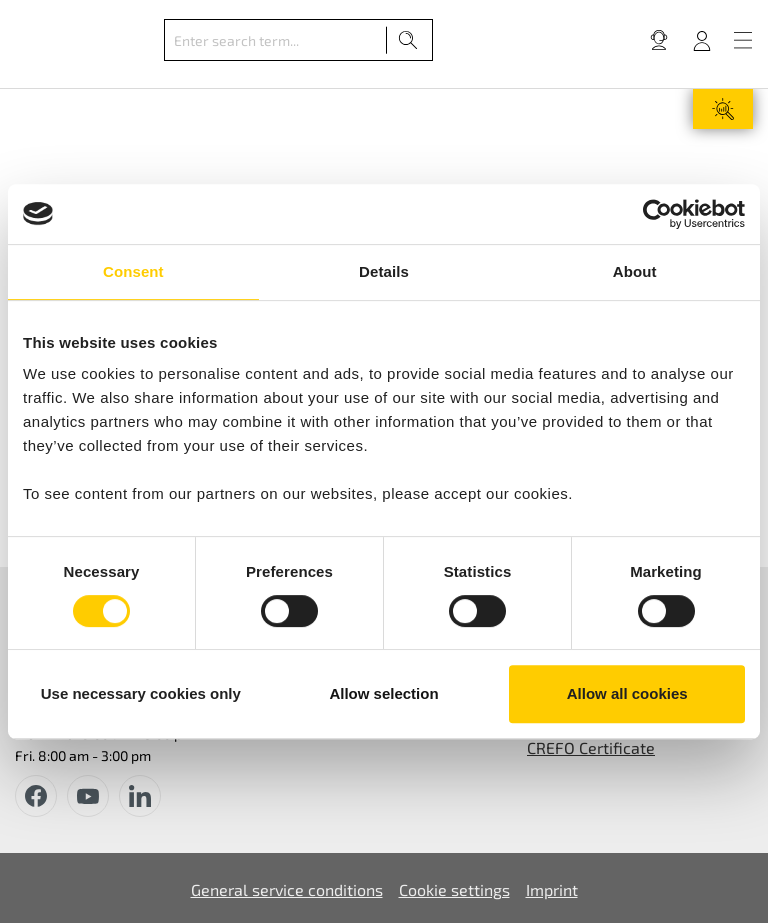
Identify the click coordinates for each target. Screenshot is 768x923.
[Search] (408, 40)
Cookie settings (454, 889)
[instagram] (140, 796)
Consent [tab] (133, 271)
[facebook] (36, 796)
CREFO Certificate (591, 747)
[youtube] (88, 796)
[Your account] (702, 40)
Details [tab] (384, 271)
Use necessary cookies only (141, 693)
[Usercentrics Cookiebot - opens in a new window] (657, 214)
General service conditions (287, 889)
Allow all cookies (627, 693)
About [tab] (635, 271)
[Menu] (743, 40)
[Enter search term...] (275, 40)
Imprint (552, 889)
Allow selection (383, 693)
